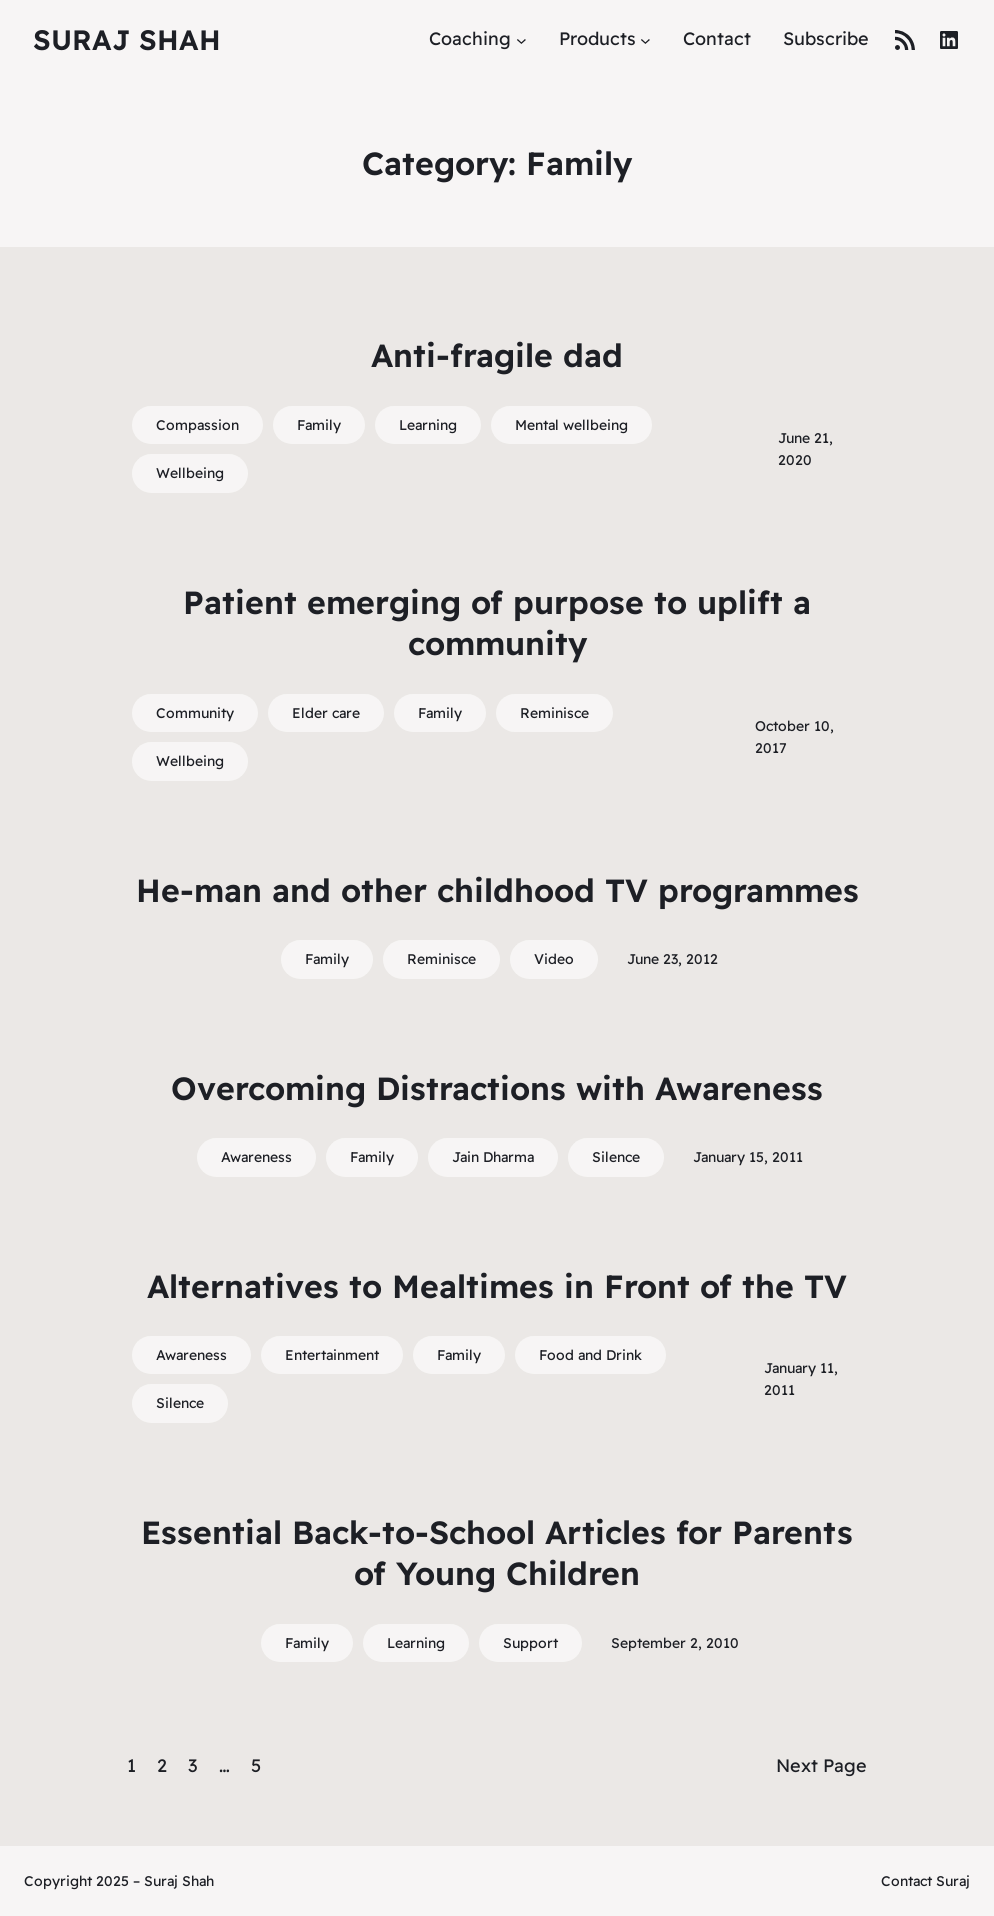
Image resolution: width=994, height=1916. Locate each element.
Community (195, 713)
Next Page (821, 1765)
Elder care (326, 713)
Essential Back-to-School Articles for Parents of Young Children (497, 1553)
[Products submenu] (645, 39)
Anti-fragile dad (497, 355)
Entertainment (332, 1355)
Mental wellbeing (571, 425)
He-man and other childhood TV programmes (497, 890)
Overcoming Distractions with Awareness (497, 1088)
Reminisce (554, 713)
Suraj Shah (127, 39)
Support (530, 1643)
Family (319, 425)
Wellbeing (190, 473)
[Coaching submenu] (521, 39)
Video (554, 959)
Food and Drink (590, 1355)
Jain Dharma (493, 1157)
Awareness (256, 1157)
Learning (428, 425)
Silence (616, 1157)
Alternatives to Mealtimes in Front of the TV (497, 1286)
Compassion (197, 425)
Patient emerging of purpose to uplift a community (497, 623)
